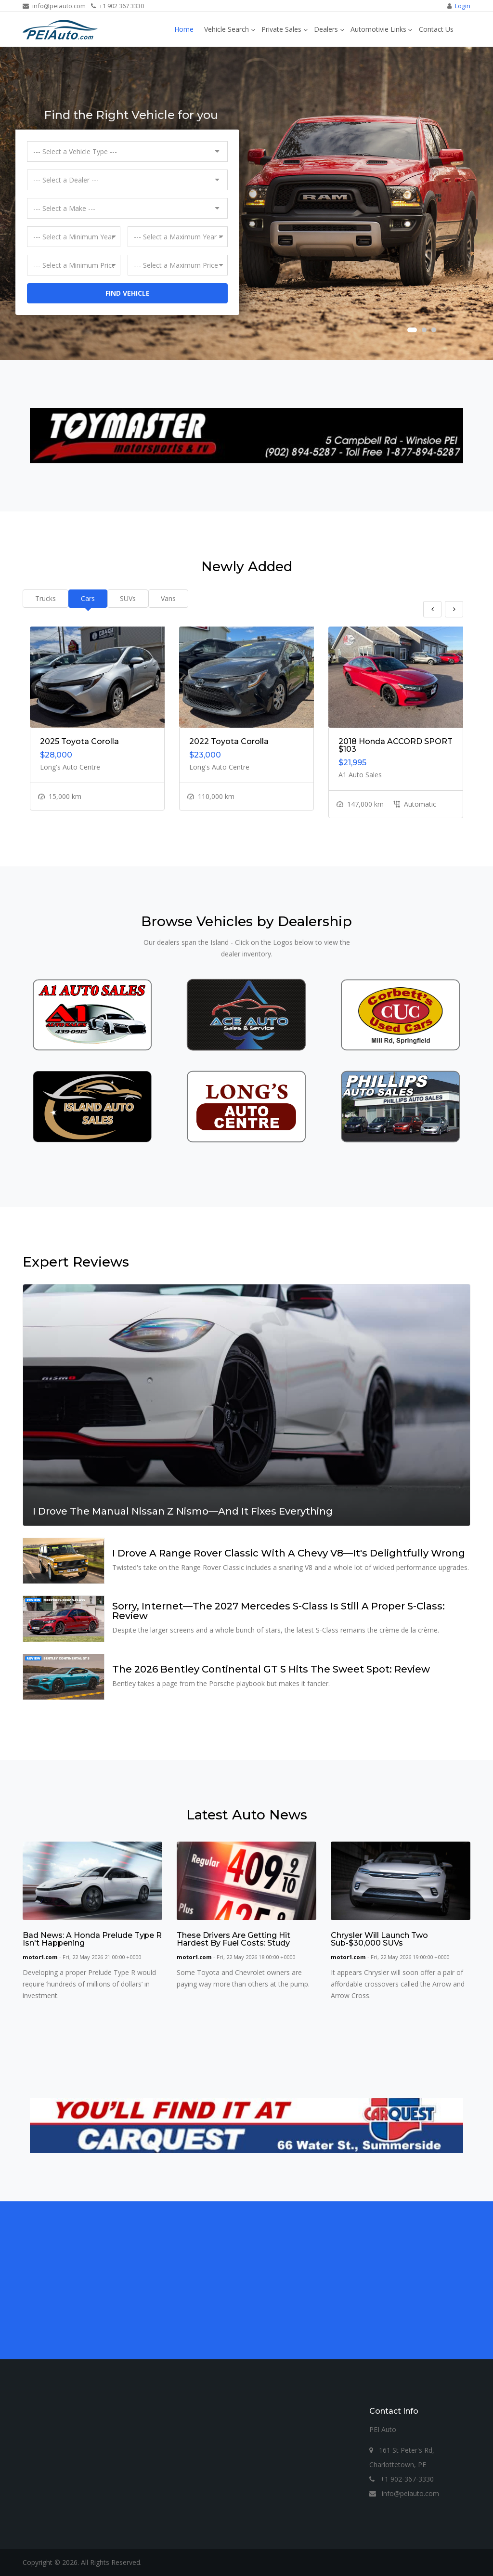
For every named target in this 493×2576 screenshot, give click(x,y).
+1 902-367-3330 (401, 2479)
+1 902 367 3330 (117, 5)
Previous (432, 609)
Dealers (326, 29)
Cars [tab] (88, 598)
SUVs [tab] (128, 598)
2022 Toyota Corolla (229, 741)
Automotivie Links (378, 29)
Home (184, 29)
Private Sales (281, 29)
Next (454, 609)
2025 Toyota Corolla (79, 741)
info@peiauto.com (54, 5)
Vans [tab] (168, 598)
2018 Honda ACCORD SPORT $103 (395, 745)
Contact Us (436, 29)
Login (462, 5)
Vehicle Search (226, 29)
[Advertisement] (246, 2280)
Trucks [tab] (45, 598)
